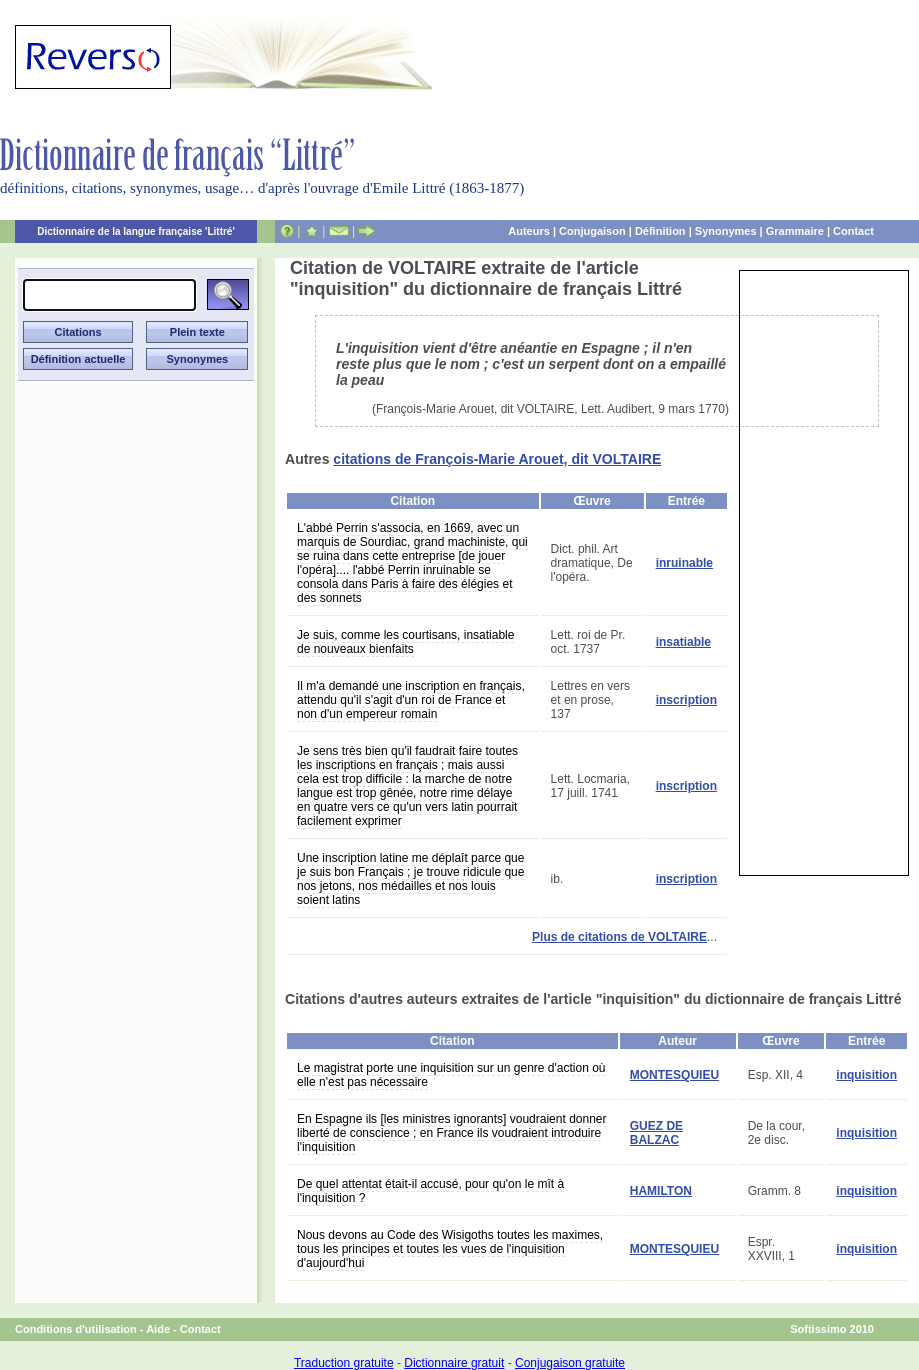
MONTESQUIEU (674, 1075)
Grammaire (795, 231)
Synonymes (726, 231)
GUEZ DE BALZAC (656, 1133)
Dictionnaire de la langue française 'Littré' (136, 231)
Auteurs (529, 231)
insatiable (683, 642)
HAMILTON (661, 1191)
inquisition (866, 1075)
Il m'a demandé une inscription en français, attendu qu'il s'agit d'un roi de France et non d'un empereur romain (411, 700)
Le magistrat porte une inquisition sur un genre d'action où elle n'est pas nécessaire (451, 1075)
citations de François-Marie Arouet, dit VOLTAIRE (497, 459)
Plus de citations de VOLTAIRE (619, 937)
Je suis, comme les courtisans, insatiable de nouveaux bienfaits (405, 642)
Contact (853, 231)
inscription (686, 700)
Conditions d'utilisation (76, 1329)
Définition (660, 231)
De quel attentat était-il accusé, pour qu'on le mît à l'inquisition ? (430, 1191)
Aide (158, 1329)
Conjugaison (592, 231)
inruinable (684, 563)
